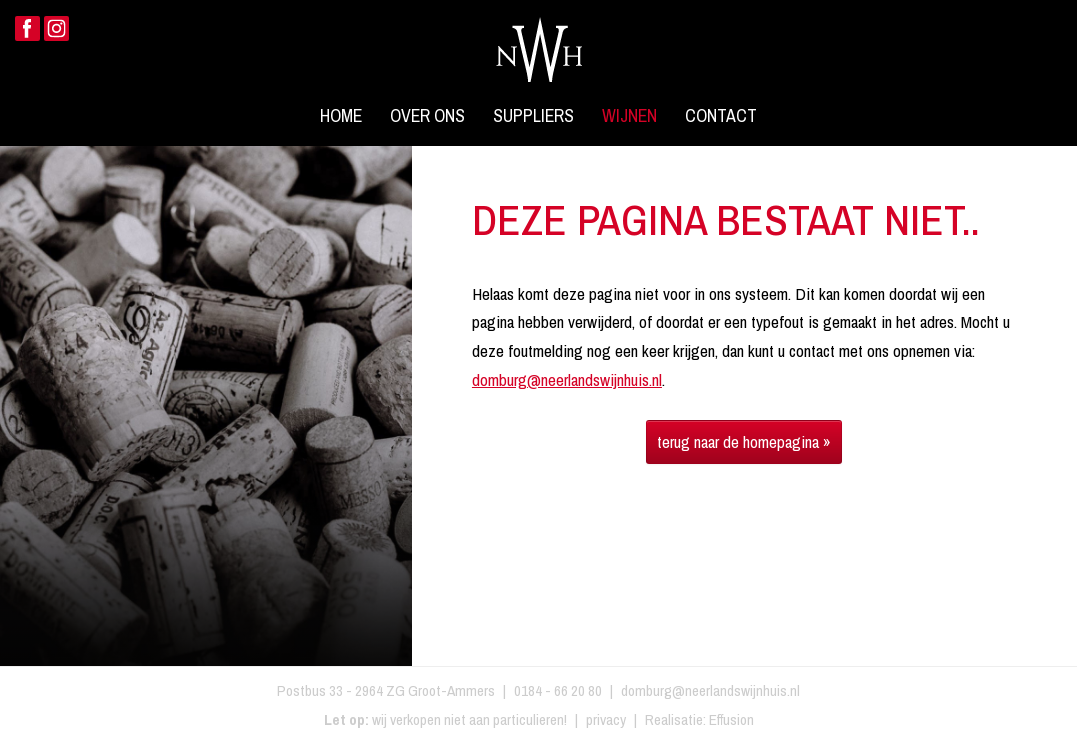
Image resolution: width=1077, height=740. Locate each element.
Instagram (56, 28)
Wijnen (629, 116)
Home (341, 116)
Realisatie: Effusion (699, 719)
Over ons (427, 116)
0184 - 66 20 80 (558, 690)
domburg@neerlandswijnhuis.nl (567, 379)
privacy (606, 719)
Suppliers (533, 116)
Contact (721, 116)
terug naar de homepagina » (744, 441)
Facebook (27, 28)
